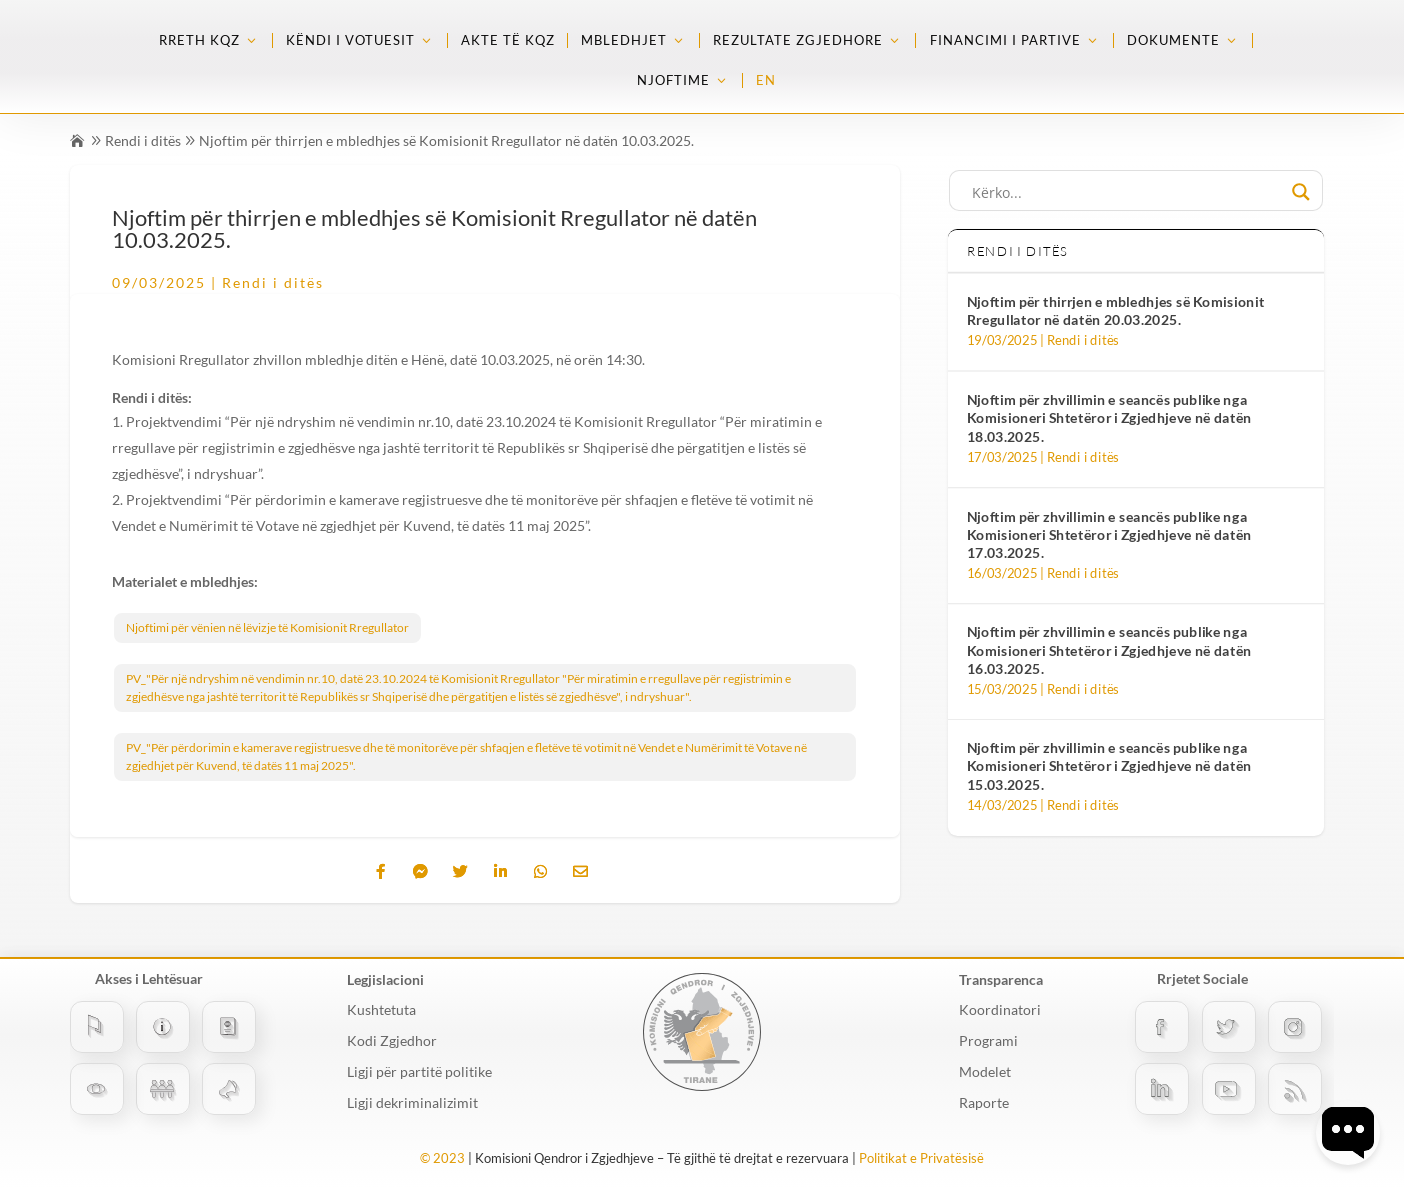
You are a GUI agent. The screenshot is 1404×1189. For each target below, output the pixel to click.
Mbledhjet (624, 40)
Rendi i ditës (143, 140)
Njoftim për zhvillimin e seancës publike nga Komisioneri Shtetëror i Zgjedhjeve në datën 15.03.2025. (1109, 767)
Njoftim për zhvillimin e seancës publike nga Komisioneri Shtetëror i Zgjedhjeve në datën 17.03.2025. (1109, 534)
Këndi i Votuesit (350, 40)
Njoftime (673, 80)
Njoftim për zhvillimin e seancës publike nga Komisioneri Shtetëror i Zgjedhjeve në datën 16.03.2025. (1109, 650)
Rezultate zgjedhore (798, 40)
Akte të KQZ (508, 40)
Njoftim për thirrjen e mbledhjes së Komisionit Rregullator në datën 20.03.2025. (1115, 310)
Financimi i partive (1005, 40)
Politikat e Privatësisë (921, 1158)
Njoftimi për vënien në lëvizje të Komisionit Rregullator (267, 627)
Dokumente (1173, 40)
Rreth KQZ (199, 40)
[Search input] (1127, 192)
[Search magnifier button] (1301, 192)
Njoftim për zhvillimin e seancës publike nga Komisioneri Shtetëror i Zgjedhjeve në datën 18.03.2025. (1109, 418)
